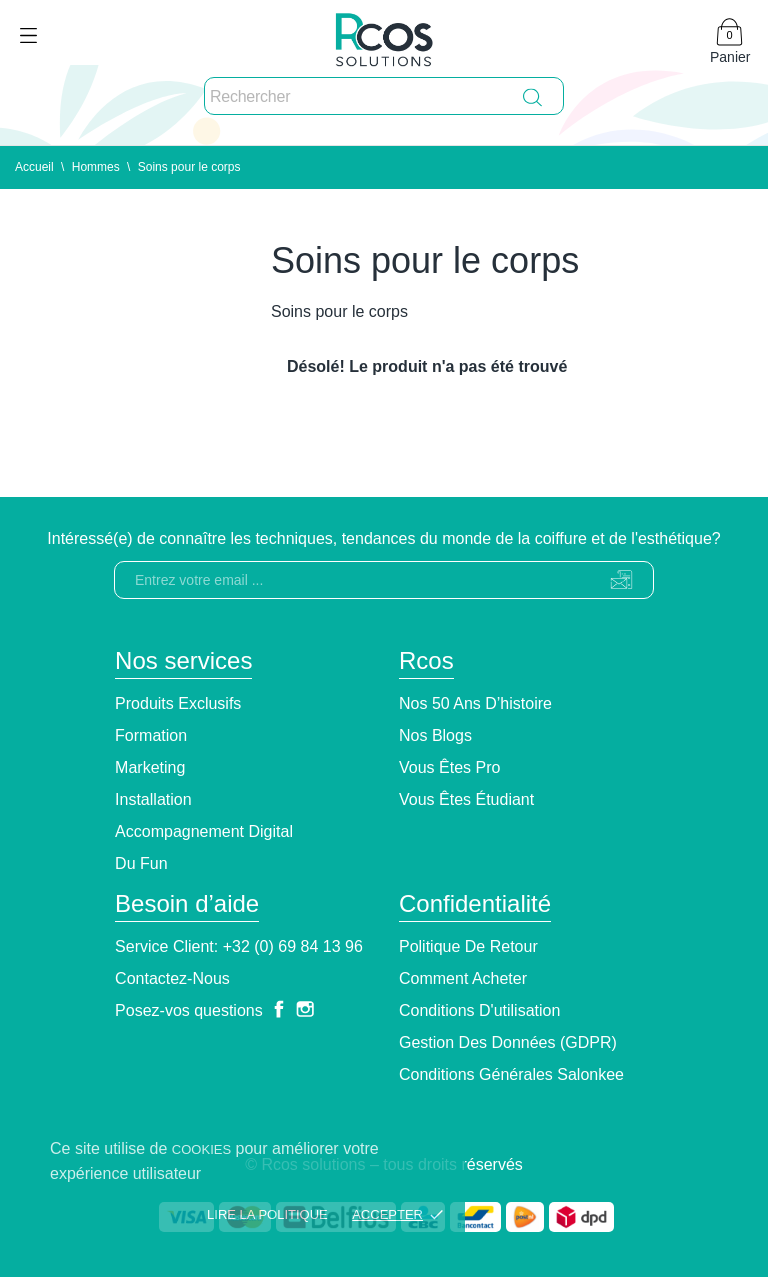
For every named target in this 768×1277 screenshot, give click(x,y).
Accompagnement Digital (204, 831)
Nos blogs (435, 735)
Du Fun (141, 863)
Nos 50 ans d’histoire (475, 703)
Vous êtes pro (449, 767)
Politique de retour (468, 946)
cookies (201, 1149)
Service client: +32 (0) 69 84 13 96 (239, 946)
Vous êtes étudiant (466, 799)
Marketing (150, 767)
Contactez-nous (172, 978)
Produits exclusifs (178, 703)
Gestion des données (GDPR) (508, 1042)
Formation (151, 735)
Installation (153, 799)
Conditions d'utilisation (479, 1010)
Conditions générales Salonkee (511, 1074)
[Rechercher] (384, 97)
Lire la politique (267, 1214)
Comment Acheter (463, 978)
